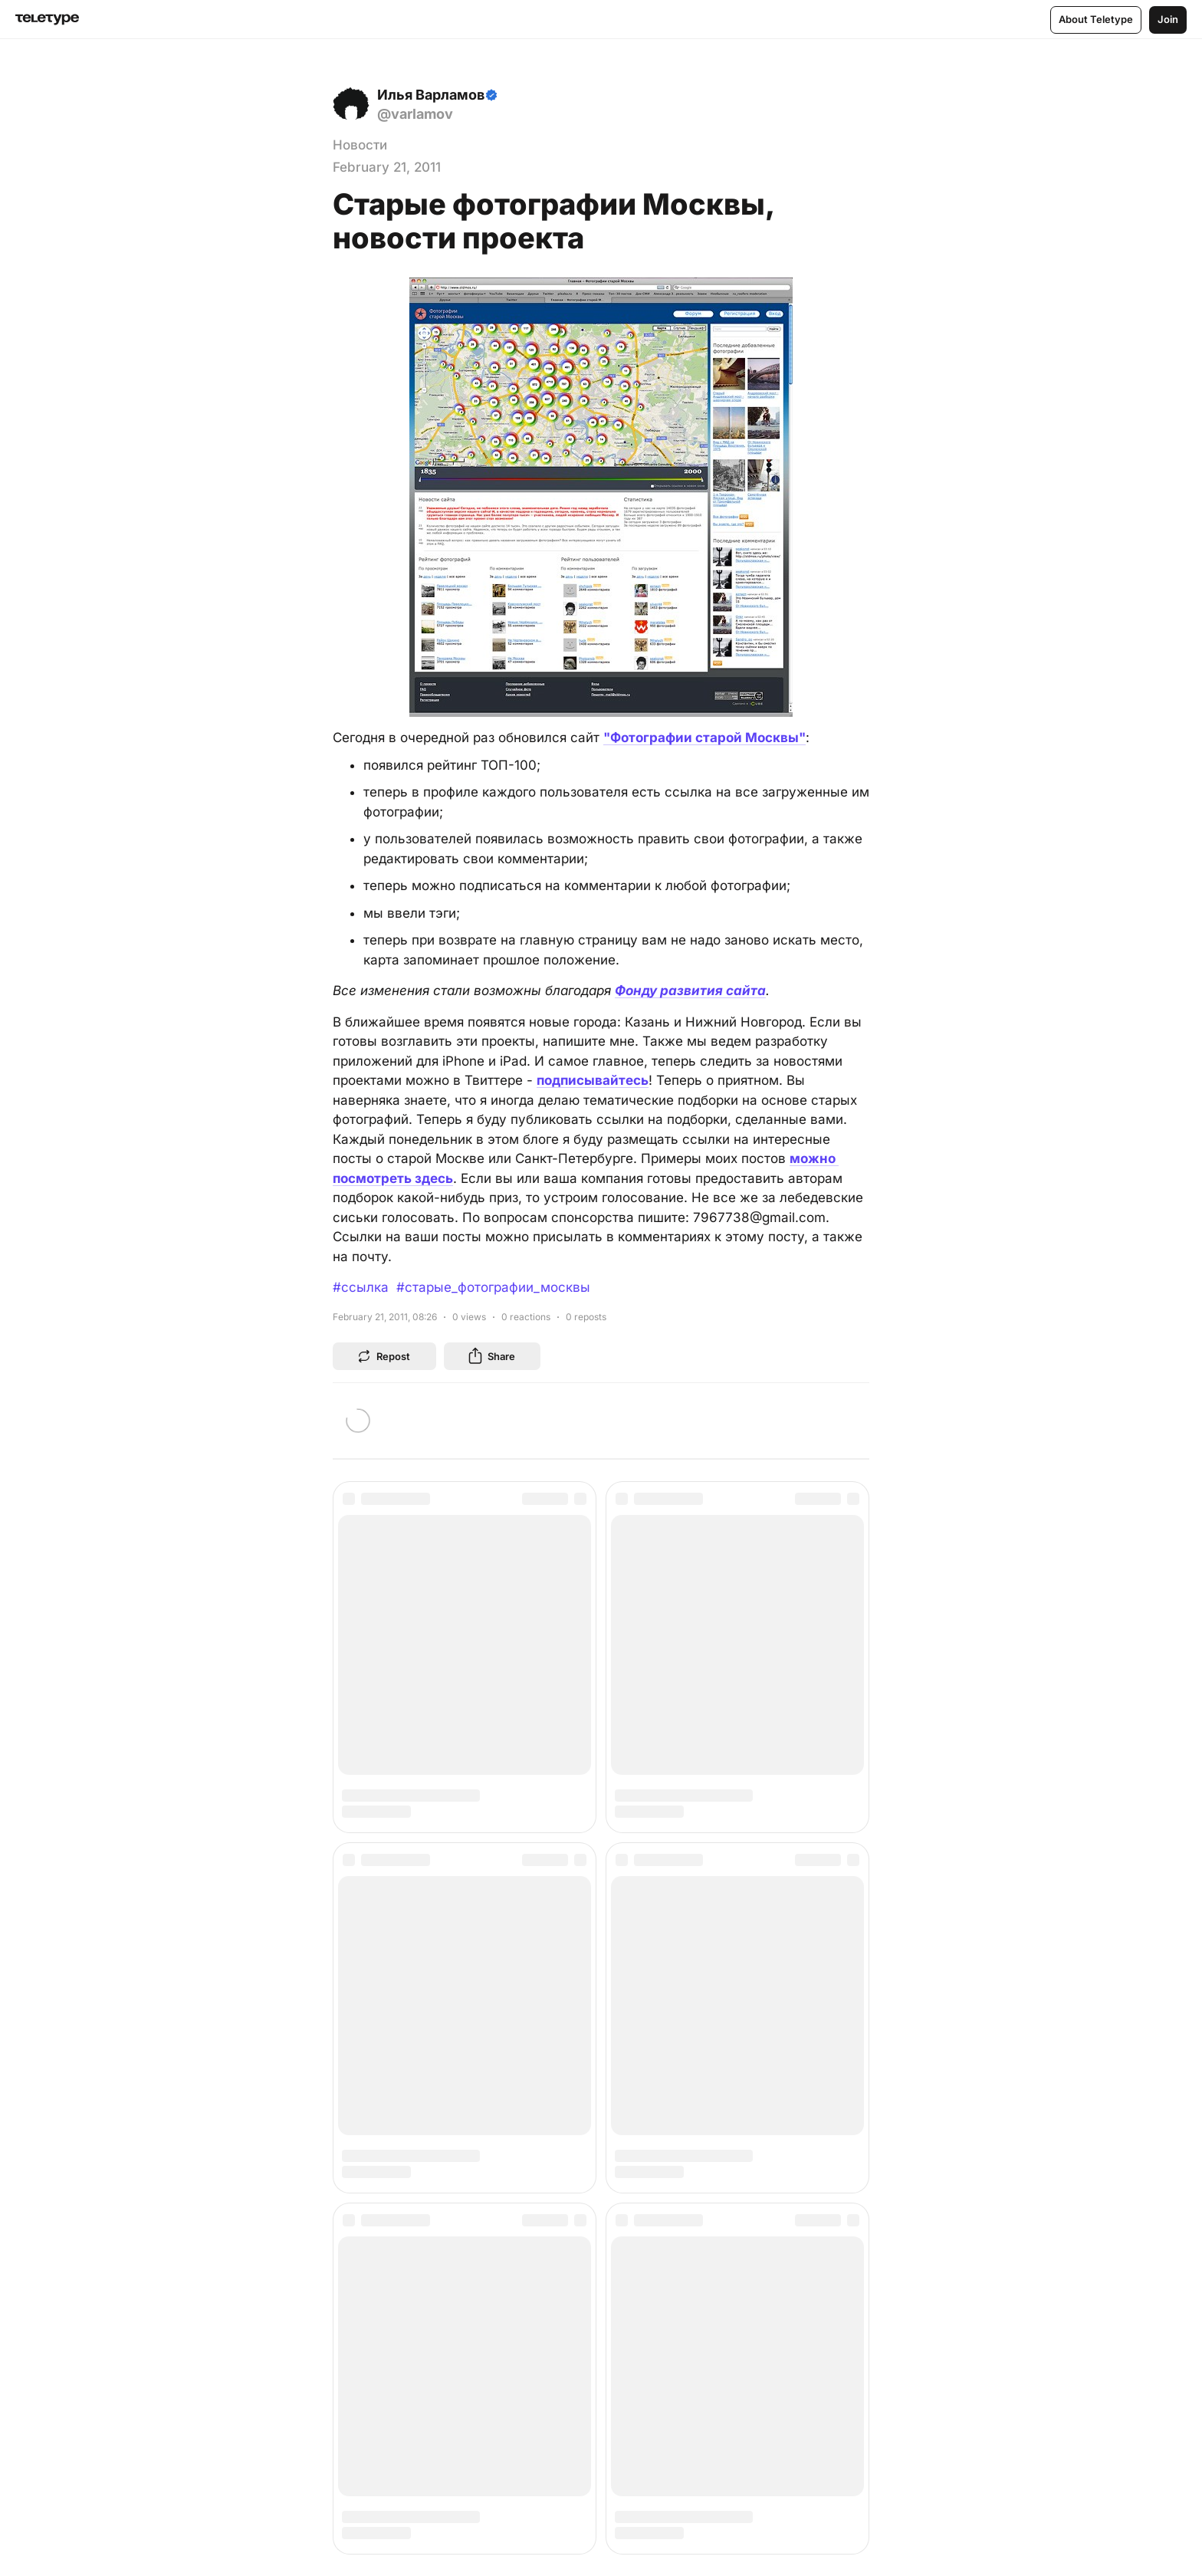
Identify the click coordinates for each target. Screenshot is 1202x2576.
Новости (360, 145)
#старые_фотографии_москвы (493, 1287)
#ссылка (361, 1287)
